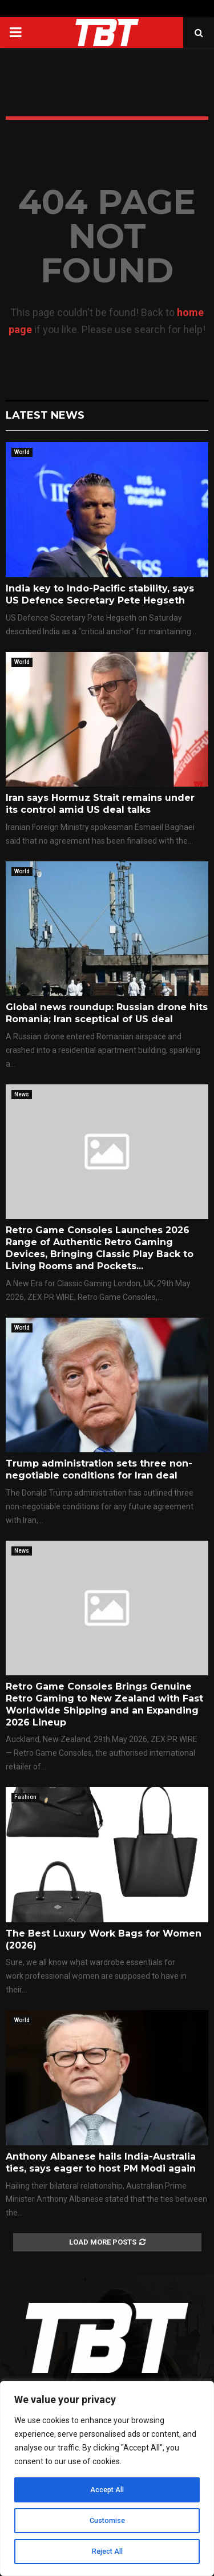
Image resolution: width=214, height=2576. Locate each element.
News (21, 1094)
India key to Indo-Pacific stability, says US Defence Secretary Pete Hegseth (100, 594)
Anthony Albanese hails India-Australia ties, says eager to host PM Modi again (101, 2162)
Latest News (45, 415)
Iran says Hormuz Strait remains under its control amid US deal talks (100, 803)
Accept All (107, 2489)
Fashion (25, 1797)
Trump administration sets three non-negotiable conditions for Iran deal (99, 1469)
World (22, 452)
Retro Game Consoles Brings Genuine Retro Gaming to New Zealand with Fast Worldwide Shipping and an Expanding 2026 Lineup (104, 1704)
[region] (107, 2478)
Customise (107, 2520)
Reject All (107, 2551)
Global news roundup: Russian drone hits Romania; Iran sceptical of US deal (107, 1013)
